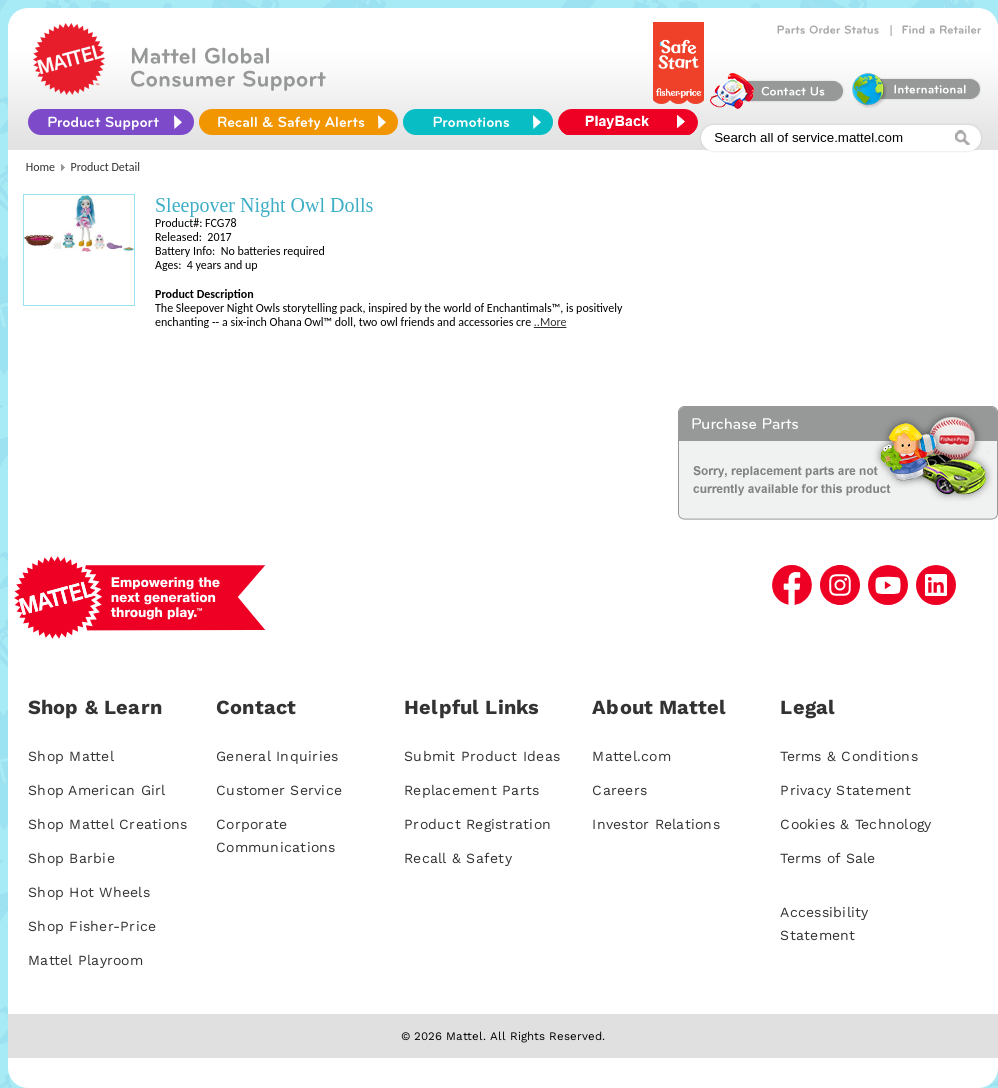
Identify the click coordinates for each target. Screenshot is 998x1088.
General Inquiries (277, 756)
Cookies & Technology (855, 824)
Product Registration (477, 824)
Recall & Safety (458, 858)
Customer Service (279, 790)
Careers (619, 790)
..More (550, 322)
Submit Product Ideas (482, 756)
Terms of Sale (827, 858)
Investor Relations (656, 824)
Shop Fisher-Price (92, 926)
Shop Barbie (71, 858)
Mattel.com (631, 756)
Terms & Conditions (849, 756)
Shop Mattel (71, 756)
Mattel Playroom (85, 960)
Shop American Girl (97, 790)
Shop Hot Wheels (89, 892)
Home (40, 167)
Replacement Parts (471, 790)
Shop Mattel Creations (107, 824)
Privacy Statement (845, 790)
